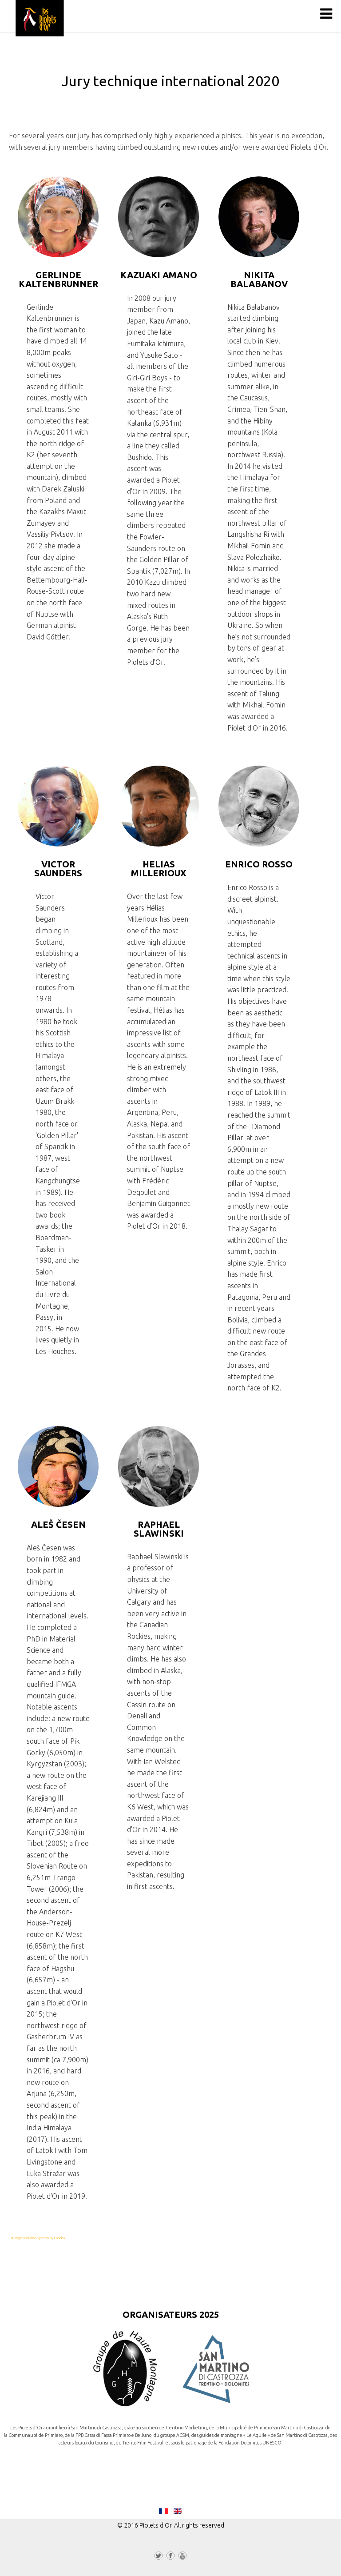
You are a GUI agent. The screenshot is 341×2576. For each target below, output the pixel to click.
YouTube (182, 2557)
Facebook (170, 2557)
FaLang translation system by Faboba (37, 2238)
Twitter (158, 2557)
